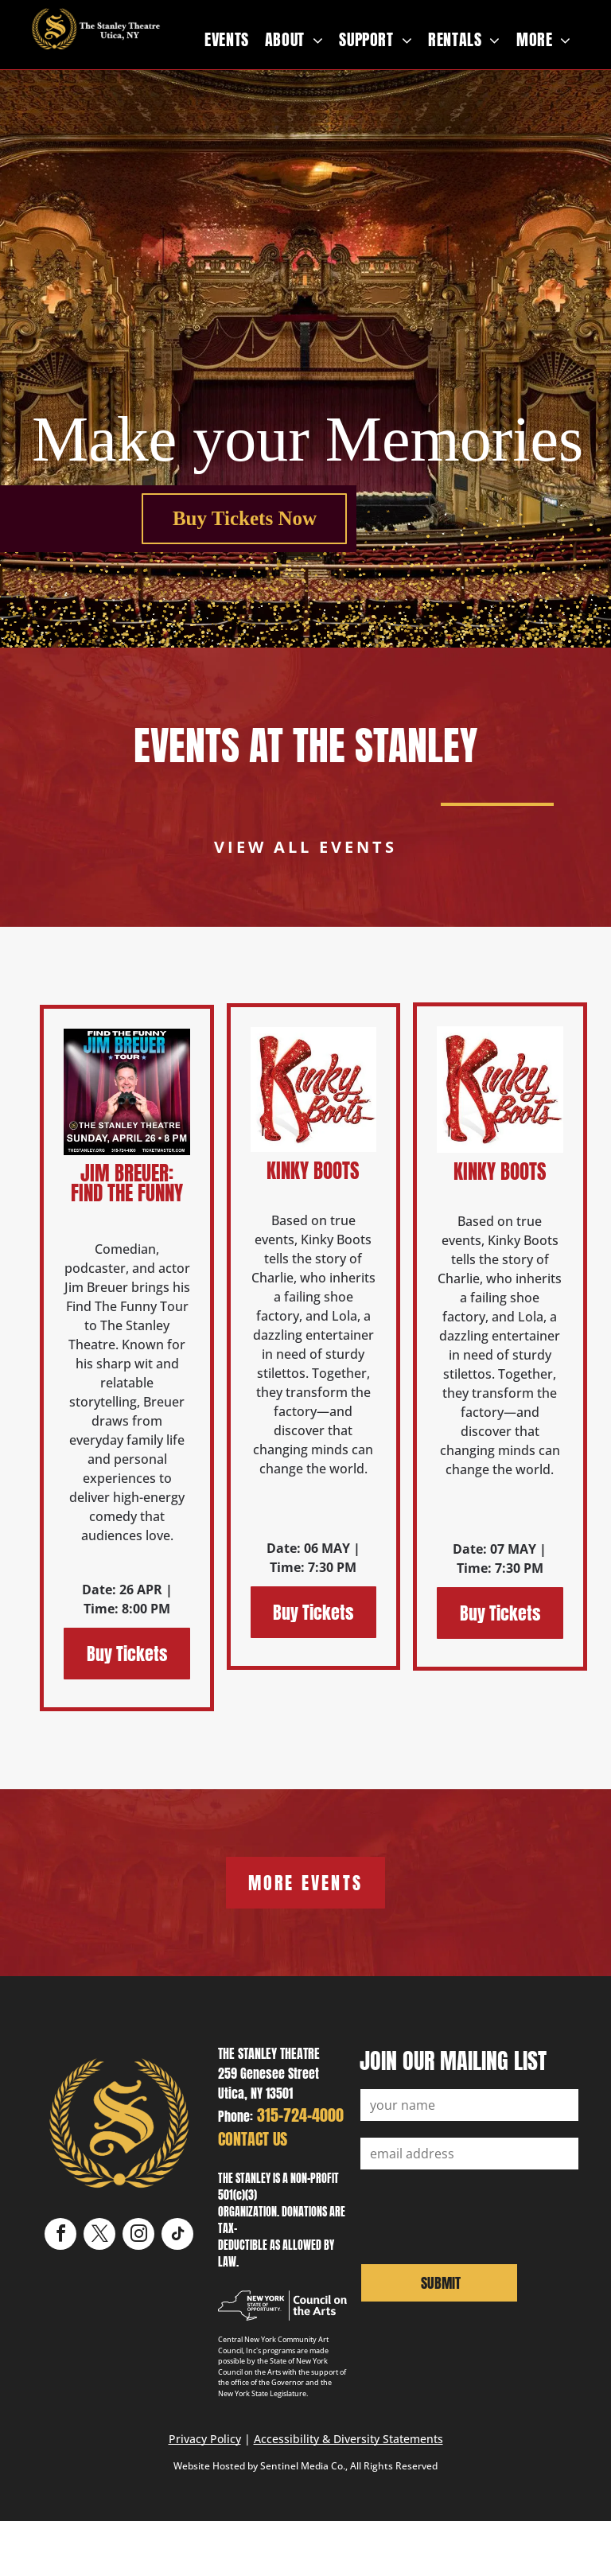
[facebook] (60, 2236)
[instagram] (138, 2236)
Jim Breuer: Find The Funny (127, 1183)
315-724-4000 (300, 2115)
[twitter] (99, 2236)
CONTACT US (252, 2139)
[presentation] (481, 2215)
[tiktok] (177, 2236)
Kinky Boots (313, 1170)
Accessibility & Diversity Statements (348, 2438)
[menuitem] (227, 40)
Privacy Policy (205, 2438)
